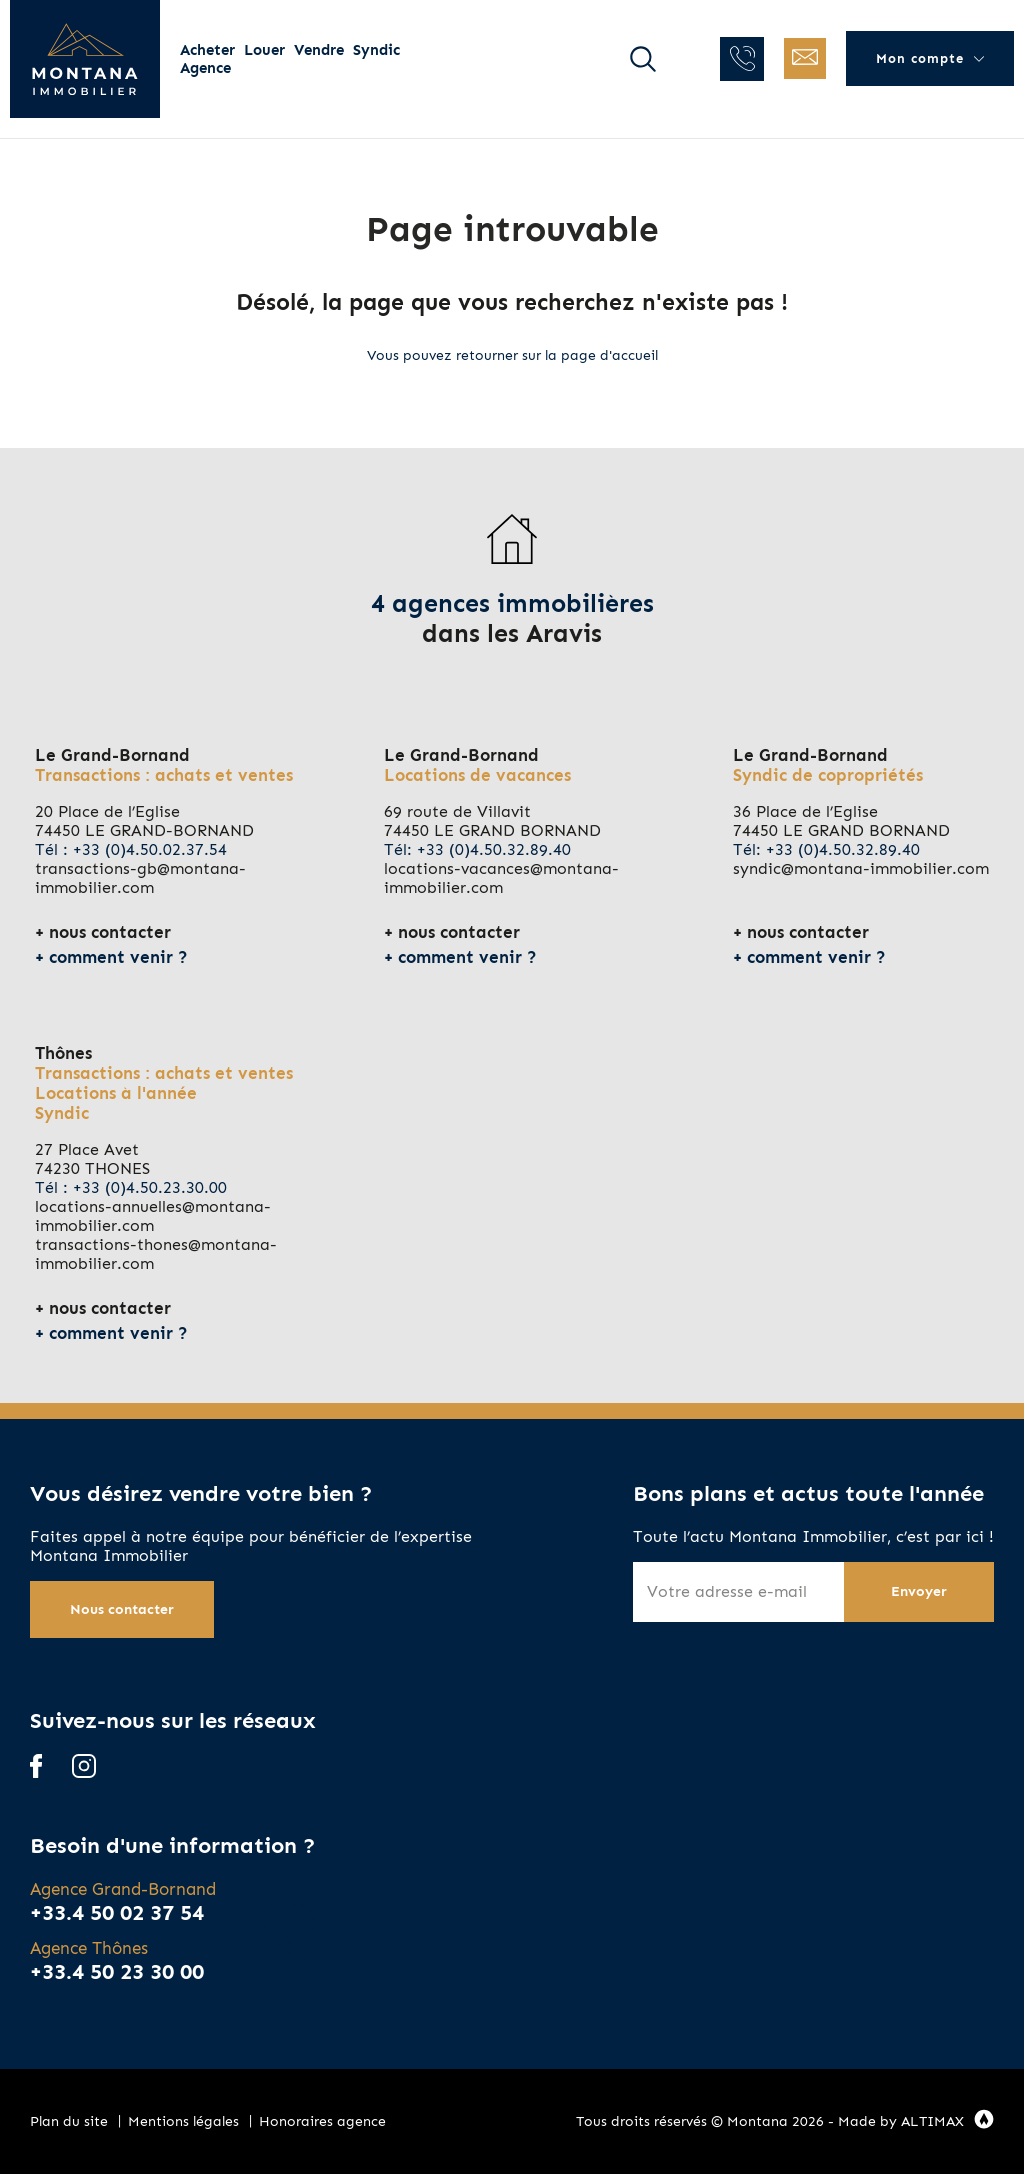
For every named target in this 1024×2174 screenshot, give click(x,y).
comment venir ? (118, 957)
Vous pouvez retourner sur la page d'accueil (512, 355)
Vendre (319, 50)
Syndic (376, 50)
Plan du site (69, 2121)
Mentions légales (183, 2121)
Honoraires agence (322, 2121)
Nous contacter (122, 1609)
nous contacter (110, 932)
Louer (264, 50)
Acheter (207, 50)
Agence (205, 68)
